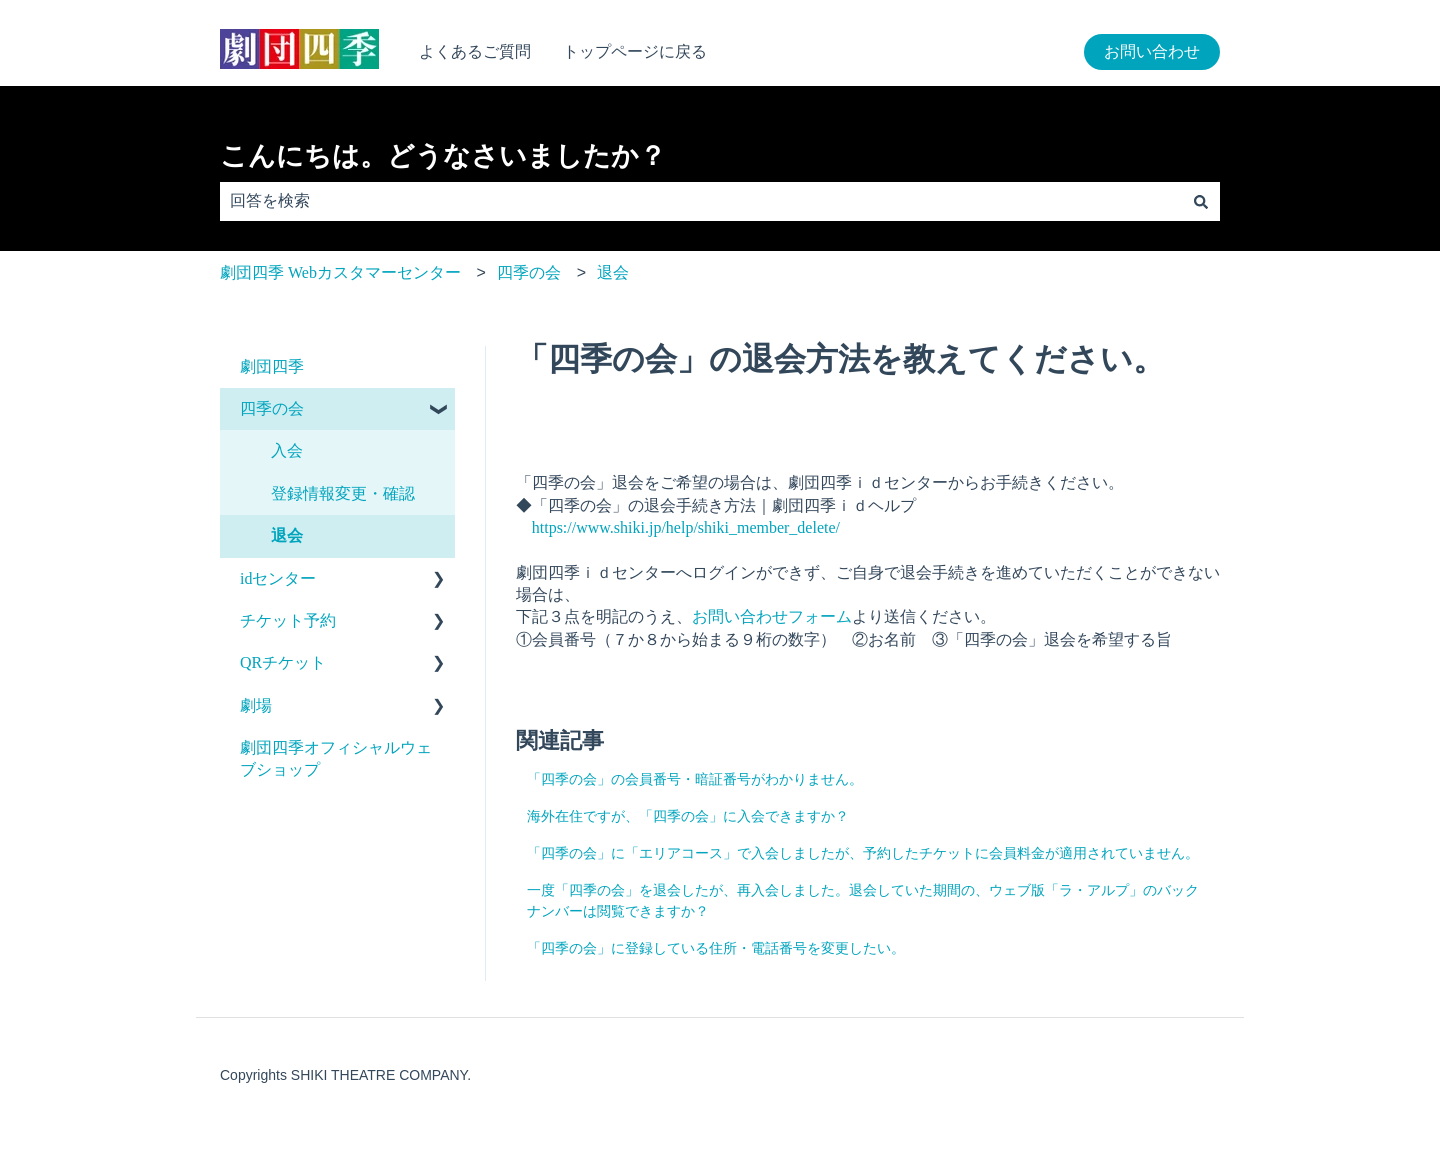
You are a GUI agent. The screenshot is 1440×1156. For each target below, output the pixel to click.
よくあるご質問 (475, 51)
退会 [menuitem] (287, 535)
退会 (613, 272)
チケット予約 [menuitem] (288, 620)
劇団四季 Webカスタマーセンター (340, 272)
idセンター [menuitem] (278, 578)
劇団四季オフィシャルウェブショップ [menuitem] (336, 758)
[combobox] (701, 201)
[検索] (1201, 201)
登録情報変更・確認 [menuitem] (343, 493)
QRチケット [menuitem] (283, 662)
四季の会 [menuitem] (272, 408)
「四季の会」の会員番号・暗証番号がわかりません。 (695, 779)
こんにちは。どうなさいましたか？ (443, 156)
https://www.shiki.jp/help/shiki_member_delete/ (686, 527)
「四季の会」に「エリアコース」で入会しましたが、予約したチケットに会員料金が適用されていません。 (863, 853)
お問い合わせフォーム (772, 616)
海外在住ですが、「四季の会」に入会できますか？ (688, 816)
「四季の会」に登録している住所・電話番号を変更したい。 (716, 948)
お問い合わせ (1152, 51)
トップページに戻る (635, 51)
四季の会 (529, 272)
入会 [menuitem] (287, 450)
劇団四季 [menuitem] (272, 366)
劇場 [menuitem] (256, 705)
